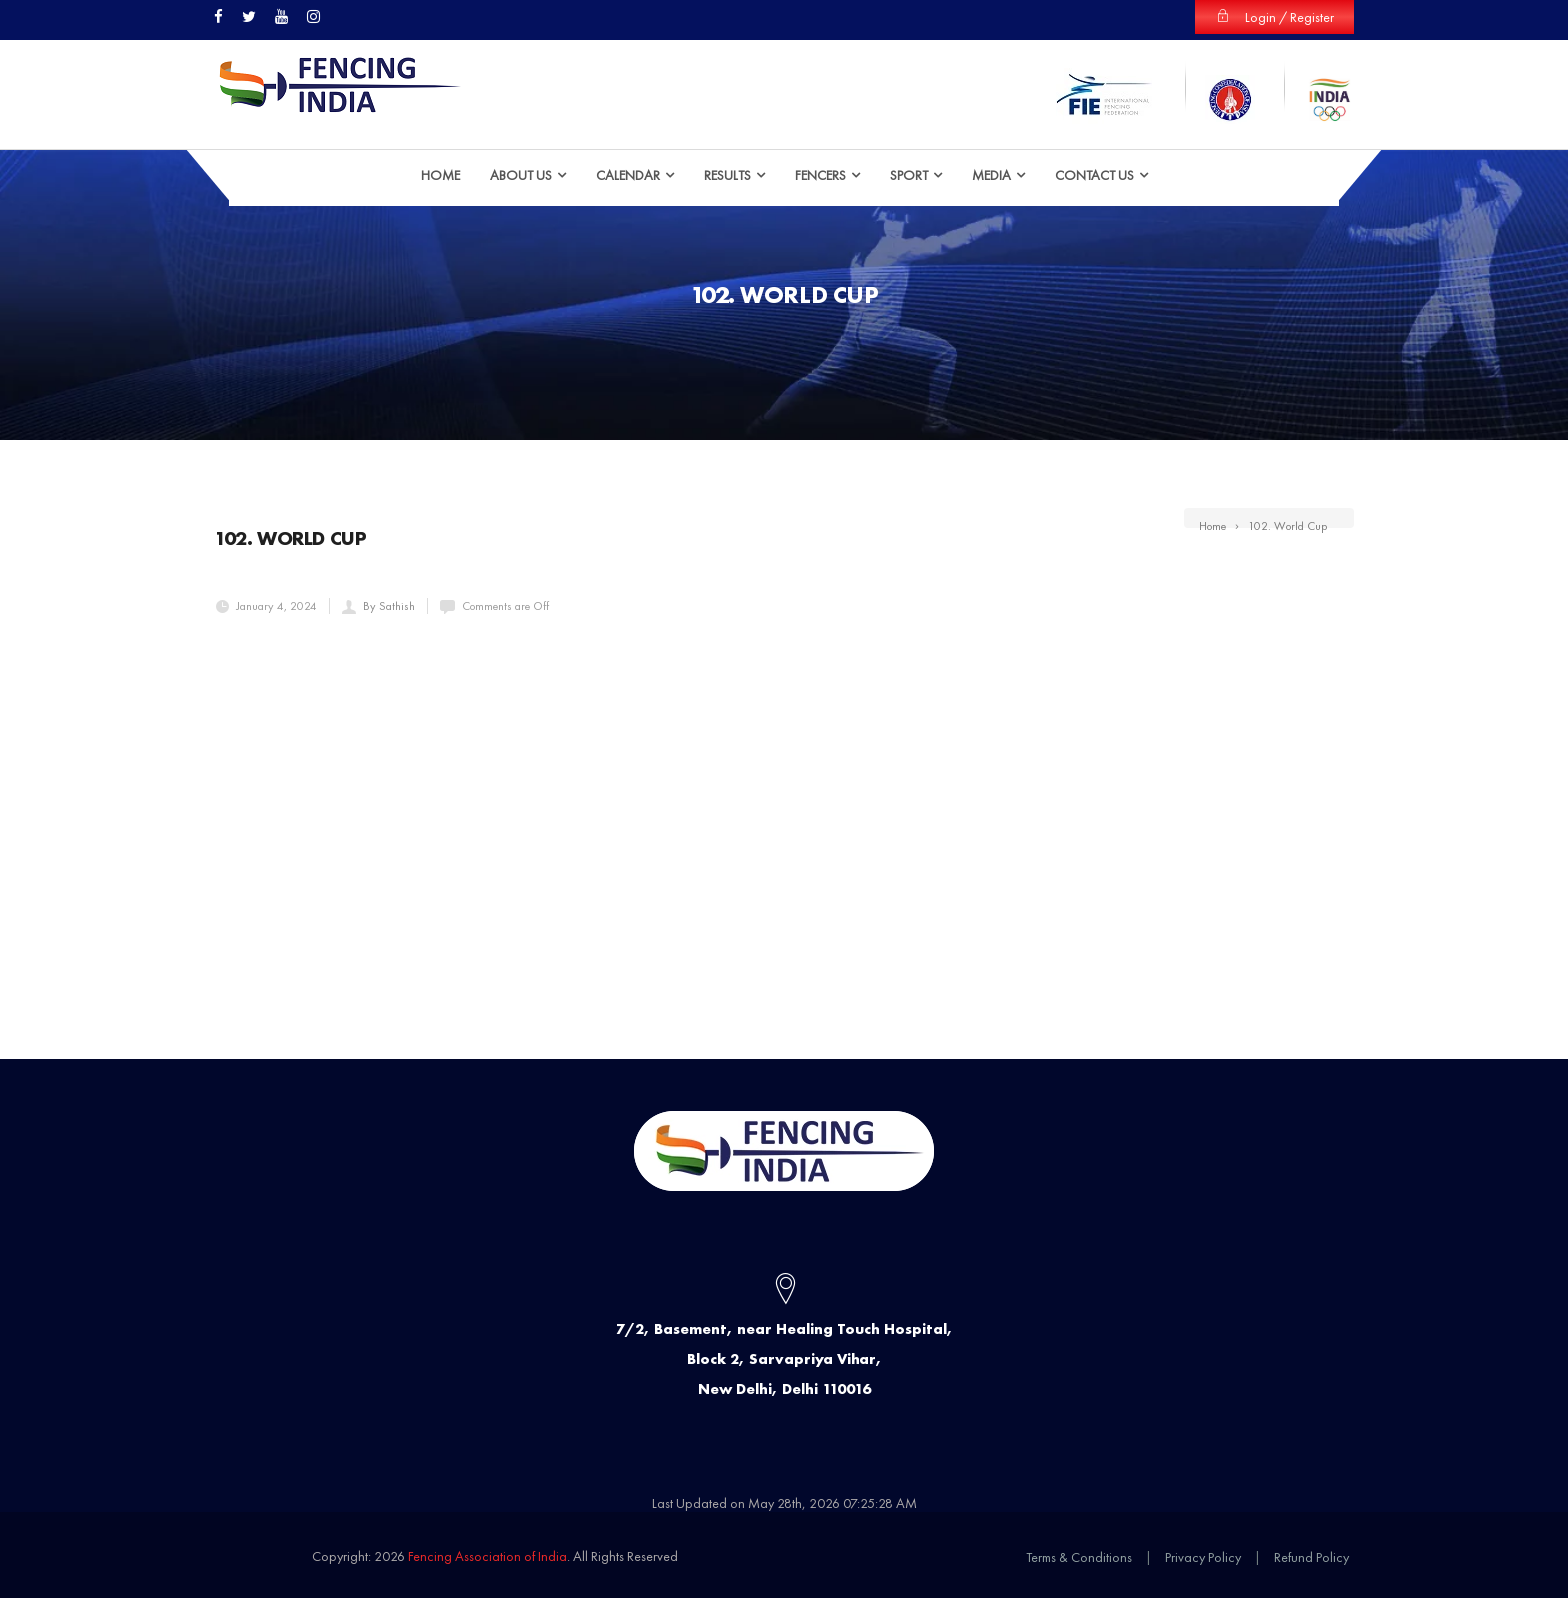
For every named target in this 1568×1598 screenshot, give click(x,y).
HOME (440, 175)
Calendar (628, 175)
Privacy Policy (1203, 1557)
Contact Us (1094, 175)
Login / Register (1274, 17)
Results (727, 175)
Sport (909, 175)
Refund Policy (1311, 1557)
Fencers (820, 175)
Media (991, 175)
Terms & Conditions (1079, 1557)
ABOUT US (521, 175)
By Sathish (389, 606)
